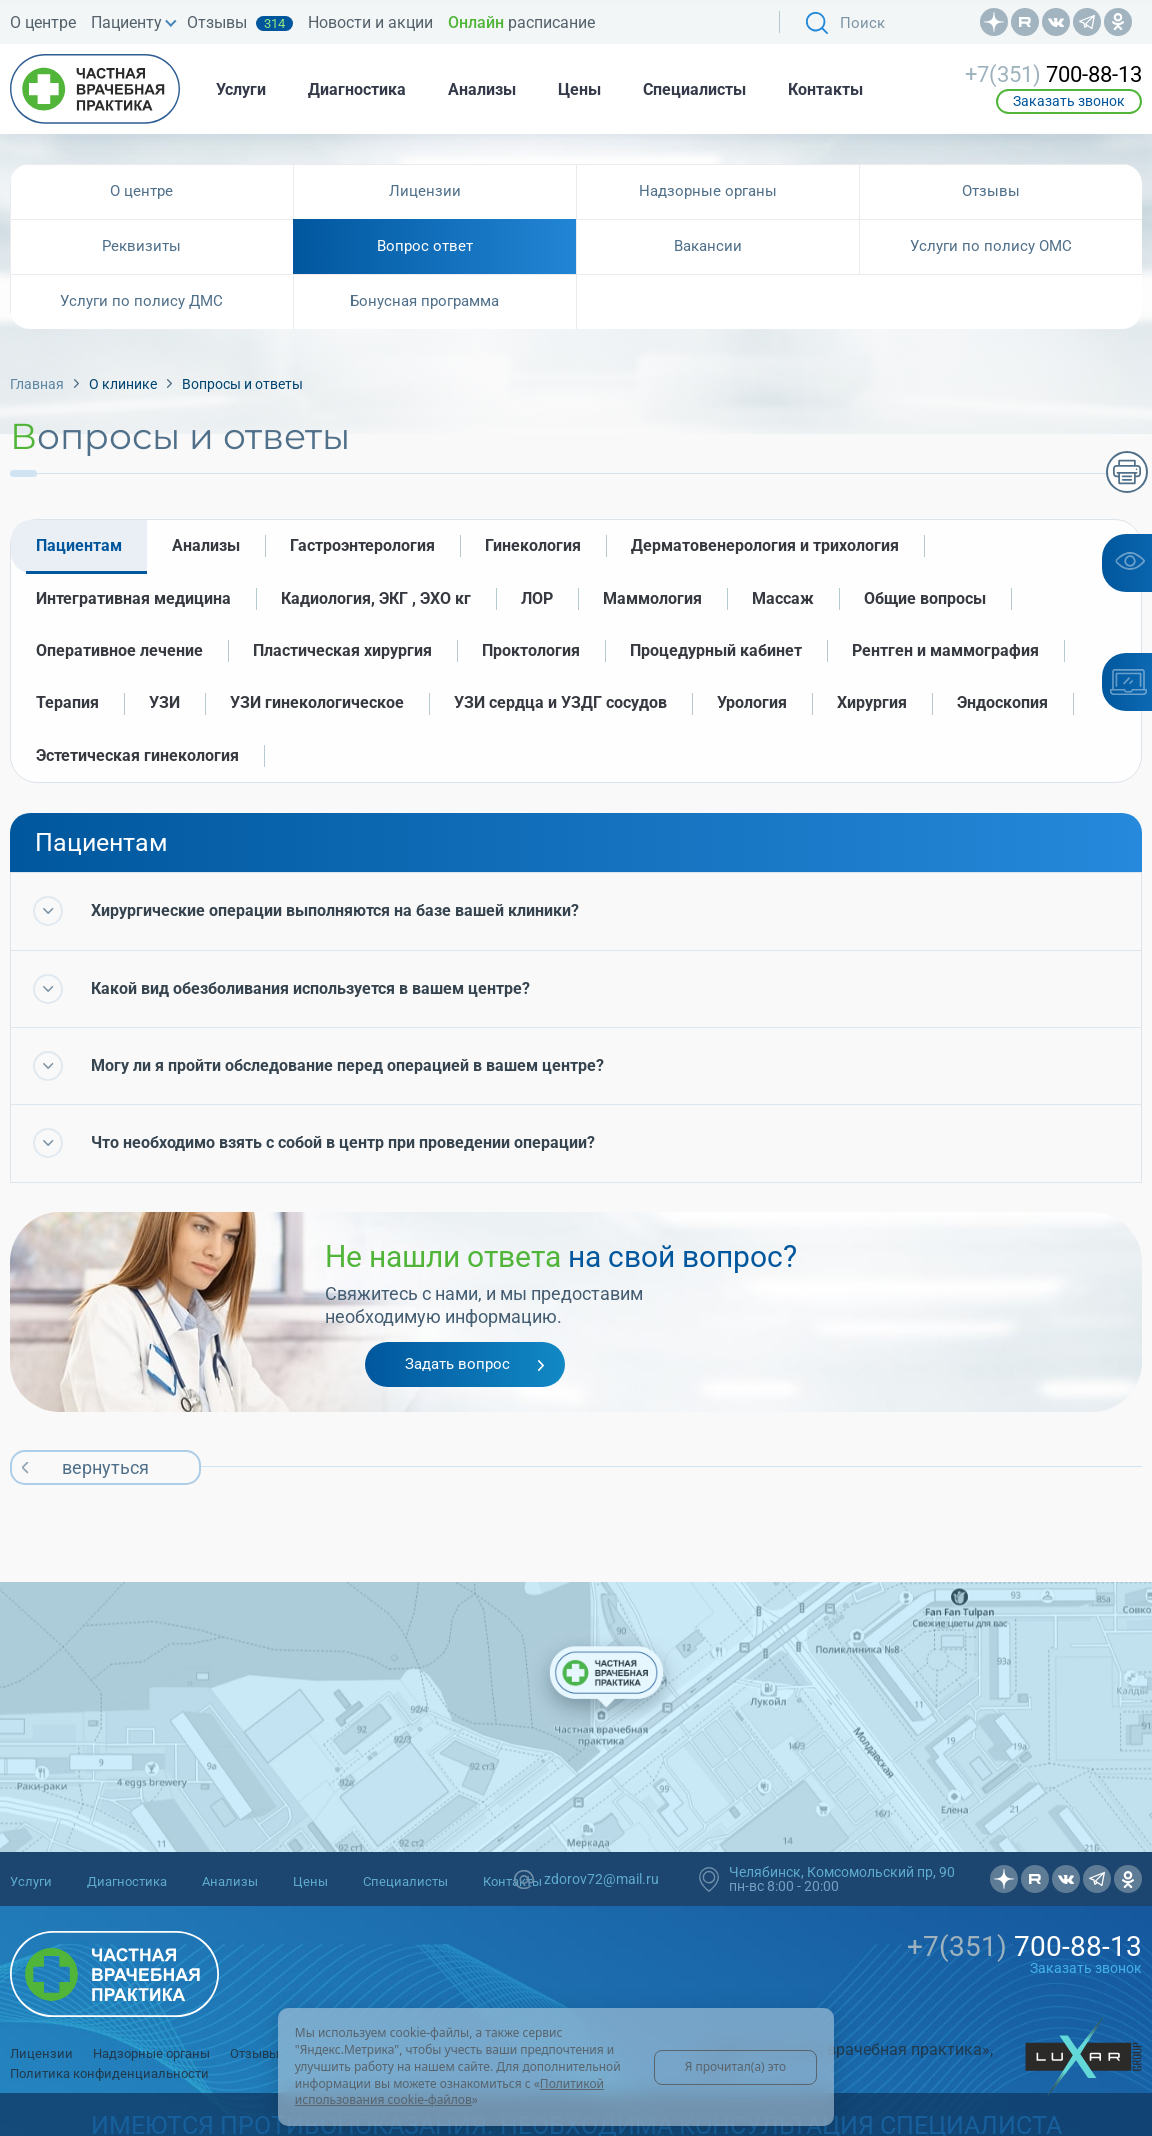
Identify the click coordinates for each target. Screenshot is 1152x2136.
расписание (521, 22)
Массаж (783, 598)
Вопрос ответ (425, 246)
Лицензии (425, 191)
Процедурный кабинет (716, 650)
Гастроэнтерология (362, 545)
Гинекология (533, 545)
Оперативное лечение (119, 650)
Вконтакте (1056, 22)
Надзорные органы (708, 191)
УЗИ (164, 702)
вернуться (105, 1467)
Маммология (652, 598)
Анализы (482, 89)
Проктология (531, 650)
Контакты (825, 89)
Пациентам (79, 545)
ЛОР (537, 598)
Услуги (241, 89)
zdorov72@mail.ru (601, 1879)
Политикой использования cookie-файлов (449, 2092)
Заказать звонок (1069, 101)
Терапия (67, 702)
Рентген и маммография (945, 650)
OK (1118, 22)
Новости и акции (370, 22)
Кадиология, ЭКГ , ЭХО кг (376, 598)
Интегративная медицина (133, 598)
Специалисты (694, 89)
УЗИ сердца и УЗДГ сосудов (560, 702)
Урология (752, 702)
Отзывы (240, 22)
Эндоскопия (1002, 702)
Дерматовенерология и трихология (765, 545)
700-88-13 (1053, 75)
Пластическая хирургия (342, 650)
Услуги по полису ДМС (141, 301)
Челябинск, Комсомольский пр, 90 (842, 1872)
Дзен (994, 22)
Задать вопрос (457, 1364)
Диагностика (357, 89)
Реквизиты (141, 246)
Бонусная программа (424, 301)
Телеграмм (1087, 22)
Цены (579, 89)
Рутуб (1025, 22)
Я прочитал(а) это (736, 2066)
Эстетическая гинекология (137, 755)
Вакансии (708, 246)
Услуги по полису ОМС (991, 246)
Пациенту (126, 22)
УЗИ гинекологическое (317, 702)
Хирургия (872, 702)
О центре (43, 22)
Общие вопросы (925, 598)
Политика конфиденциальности (109, 2073)
